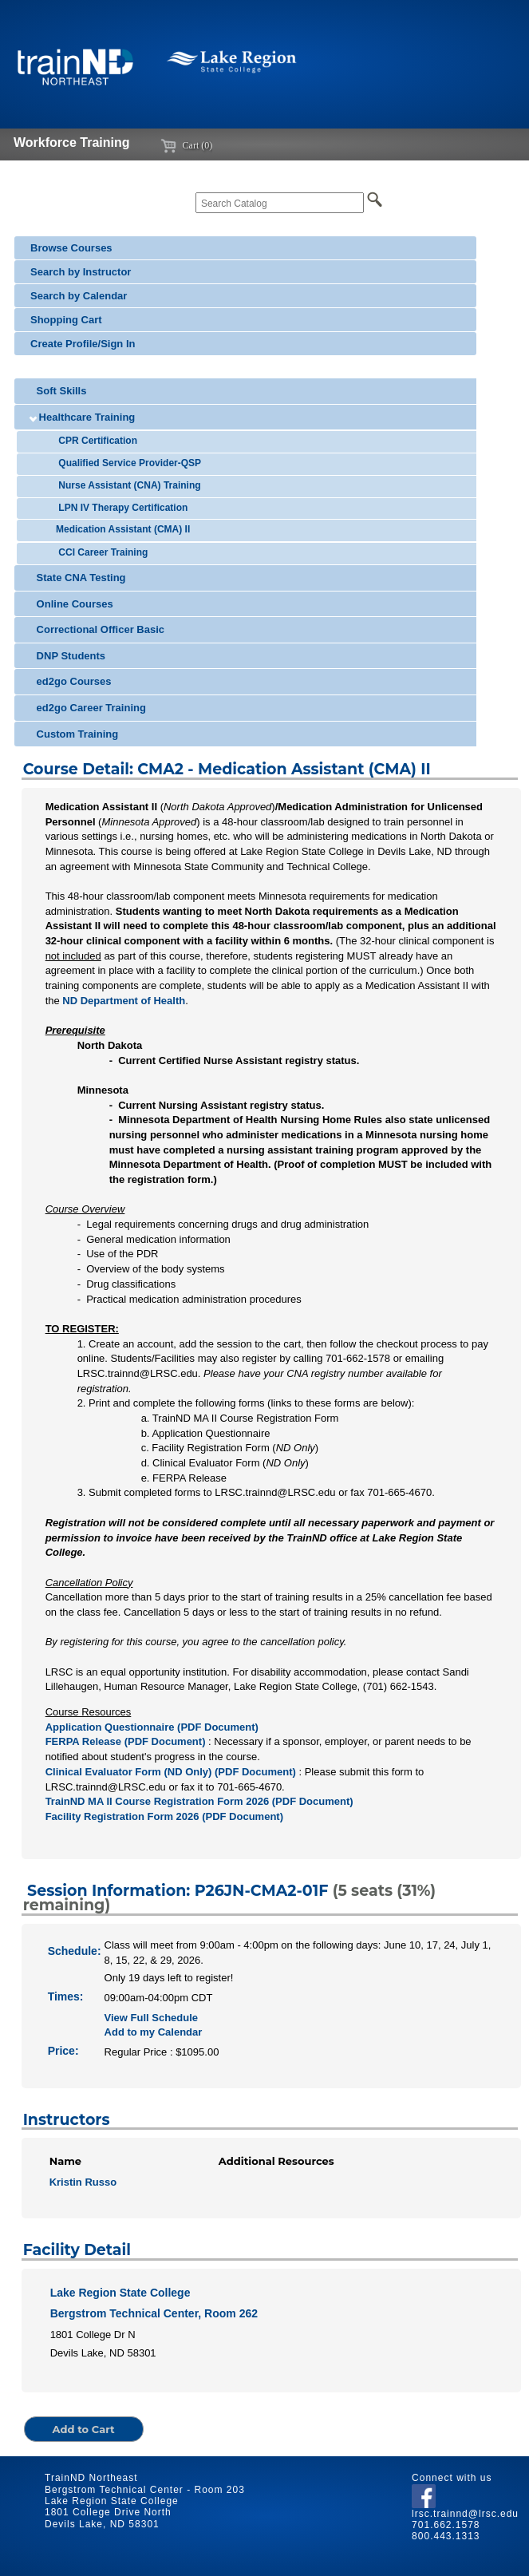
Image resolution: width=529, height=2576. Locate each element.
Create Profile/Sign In (82, 344)
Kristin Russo (83, 2182)
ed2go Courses (71, 681)
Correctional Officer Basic (97, 629)
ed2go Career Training (88, 708)
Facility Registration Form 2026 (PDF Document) (164, 1816)
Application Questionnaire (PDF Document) (152, 1727)
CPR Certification (95, 440)
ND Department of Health (123, 1001)
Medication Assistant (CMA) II (121, 529)
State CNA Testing (78, 578)
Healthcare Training (83, 417)
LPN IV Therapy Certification (120, 507)
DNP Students (67, 656)
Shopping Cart (66, 320)
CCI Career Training (100, 552)
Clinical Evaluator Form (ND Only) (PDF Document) (170, 1772)
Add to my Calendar (154, 2032)
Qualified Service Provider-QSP (127, 463)
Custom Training (74, 734)
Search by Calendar (78, 296)
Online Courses (71, 604)
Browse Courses (71, 248)
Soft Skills (58, 391)
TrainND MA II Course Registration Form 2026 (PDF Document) (199, 1801)
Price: (63, 2050)
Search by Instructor (80, 272)
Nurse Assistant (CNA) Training (127, 485)
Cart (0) (186, 145)
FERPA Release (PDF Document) (125, 1741)
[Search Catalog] (279, 202)
